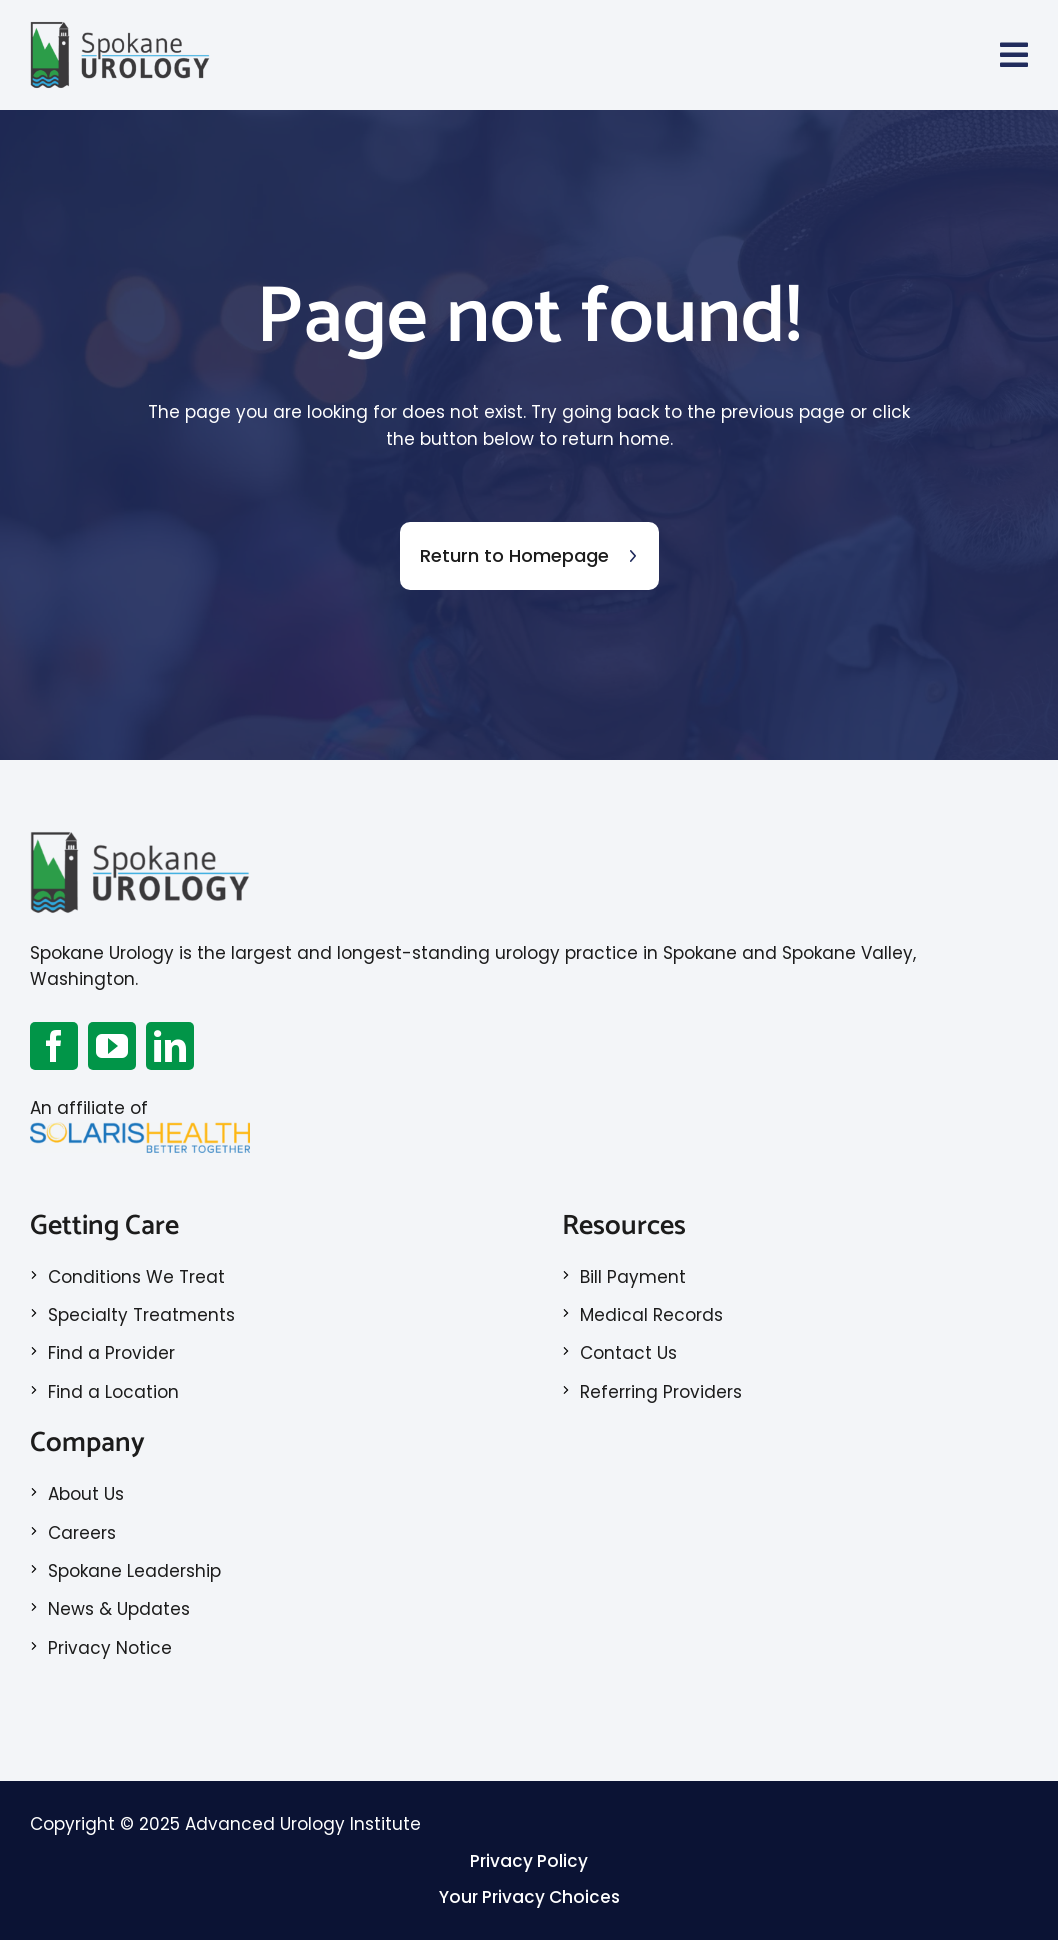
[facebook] (54, 1046)
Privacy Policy (529, 1861)
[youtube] (112, 1046)
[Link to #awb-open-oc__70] (1014, 55)
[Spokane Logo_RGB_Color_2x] (120, 28)
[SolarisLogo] (140, 1130)
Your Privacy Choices (529, 1897)
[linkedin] (170, 1046)
